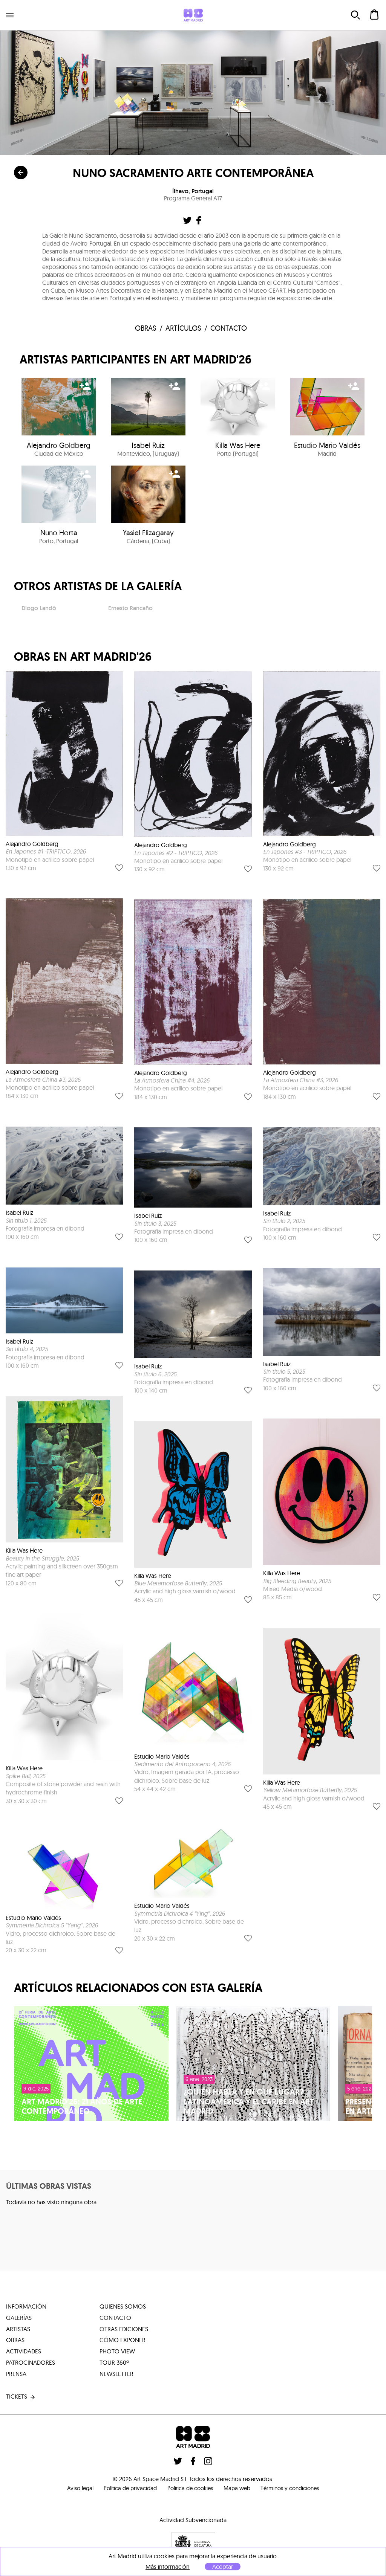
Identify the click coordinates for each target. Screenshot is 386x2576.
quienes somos (123, 2307)
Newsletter (116, 2375)
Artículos (183, 328)
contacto (230, 328)
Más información (168, 2566)
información (26, 2307)
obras (145, 328)
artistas (18, 2330)
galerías (19, 2319)
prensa (16, 2375)
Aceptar (222, 2566)
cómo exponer (123, 2341)
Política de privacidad (125, 2489)
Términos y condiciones (296, 2489)
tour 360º (114, 2364)
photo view (117, 2352)
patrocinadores (30, 2364)
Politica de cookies (189, 2489)
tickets (21, 2398)
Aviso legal (72, 2489)
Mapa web (239, 2489)
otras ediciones (124, 2330)
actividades (23, 2352)
